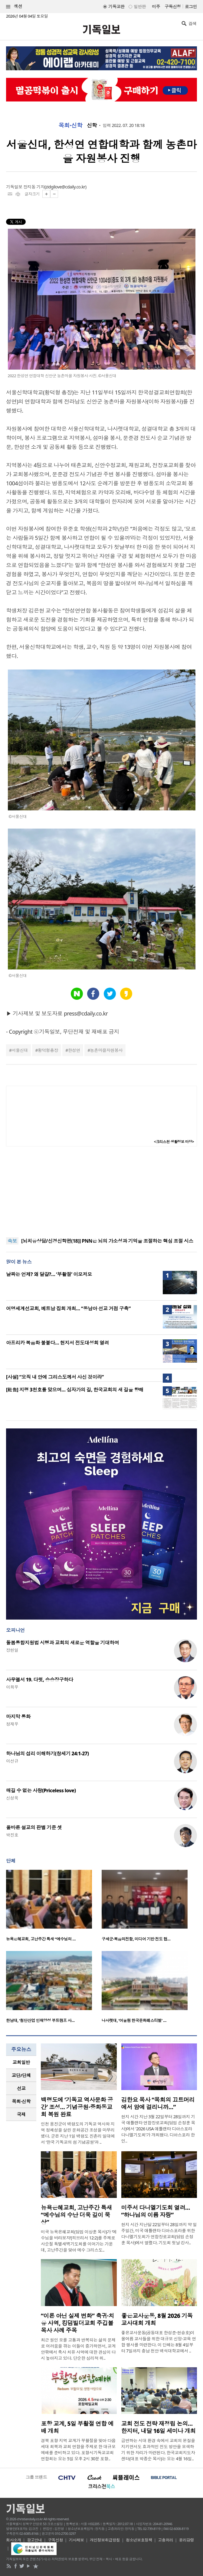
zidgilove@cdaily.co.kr (65, 187)
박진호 (12, 1835)
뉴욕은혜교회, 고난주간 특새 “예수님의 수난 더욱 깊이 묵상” (76, 2215)
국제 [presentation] (21, 2114)
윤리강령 (186, 2540)
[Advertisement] (101, 1192)
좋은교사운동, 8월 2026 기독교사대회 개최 (157, 2319)
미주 (156, 6)
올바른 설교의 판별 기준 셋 (34, 1827)
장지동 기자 (33, 187)
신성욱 (12, 1798)
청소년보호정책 (139, 2540)
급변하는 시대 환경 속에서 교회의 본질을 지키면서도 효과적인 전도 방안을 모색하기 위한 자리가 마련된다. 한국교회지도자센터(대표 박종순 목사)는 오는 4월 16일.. (158, 2449)
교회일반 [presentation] (21, 2062)
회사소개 (13, 2540)
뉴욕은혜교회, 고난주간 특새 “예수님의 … (41, 1939)
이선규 (12, 1761)
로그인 (191, 6)
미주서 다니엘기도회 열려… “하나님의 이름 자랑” (155, 2211)
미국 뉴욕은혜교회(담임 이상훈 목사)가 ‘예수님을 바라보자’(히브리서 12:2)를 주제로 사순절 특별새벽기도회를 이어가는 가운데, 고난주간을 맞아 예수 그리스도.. (78, 2241)
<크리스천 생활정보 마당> (174, 1141)
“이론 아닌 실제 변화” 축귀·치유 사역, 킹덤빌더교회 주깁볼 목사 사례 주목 (77, 2323)
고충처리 (165, 2540)
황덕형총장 (48, 1050)
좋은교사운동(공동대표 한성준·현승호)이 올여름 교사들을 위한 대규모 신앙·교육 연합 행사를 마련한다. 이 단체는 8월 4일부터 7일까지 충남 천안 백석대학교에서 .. (158, 2342)
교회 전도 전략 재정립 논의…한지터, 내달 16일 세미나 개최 (158, 2427)
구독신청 (173, 6)
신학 (92, 125)
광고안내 (34, 2540)
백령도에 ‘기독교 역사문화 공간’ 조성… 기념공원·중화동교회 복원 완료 (77, 2107)
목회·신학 (70, 125)
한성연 (74, 1050)
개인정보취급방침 (105, 2540)
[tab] (21, 2062)
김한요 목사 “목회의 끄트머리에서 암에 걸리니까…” (158, 2103)
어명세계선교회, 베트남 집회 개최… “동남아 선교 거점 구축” (68, 1308)
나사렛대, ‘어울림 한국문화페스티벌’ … (134, 2020)
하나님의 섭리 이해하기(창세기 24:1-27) (47, 1753)
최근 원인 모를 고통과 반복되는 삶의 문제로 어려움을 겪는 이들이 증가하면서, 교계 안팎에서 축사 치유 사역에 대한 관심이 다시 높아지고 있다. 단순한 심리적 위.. (78, 2349)
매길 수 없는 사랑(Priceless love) (41, 1790)
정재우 (12, 1724)
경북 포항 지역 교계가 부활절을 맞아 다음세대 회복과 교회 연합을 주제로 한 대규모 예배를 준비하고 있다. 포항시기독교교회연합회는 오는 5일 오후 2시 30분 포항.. (78, 2449)
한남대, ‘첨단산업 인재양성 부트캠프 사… (40, 2020)
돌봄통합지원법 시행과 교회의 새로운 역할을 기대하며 (62, 1642)
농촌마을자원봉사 (106, 1050)
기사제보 (76, 2540)
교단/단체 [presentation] (21, 2075)
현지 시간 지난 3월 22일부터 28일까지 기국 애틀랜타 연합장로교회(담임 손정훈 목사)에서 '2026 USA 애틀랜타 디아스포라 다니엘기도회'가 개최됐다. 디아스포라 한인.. (158, 2129)
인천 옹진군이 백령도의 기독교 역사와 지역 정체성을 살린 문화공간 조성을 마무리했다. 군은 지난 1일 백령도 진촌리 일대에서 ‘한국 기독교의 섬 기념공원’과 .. (78, 2133)
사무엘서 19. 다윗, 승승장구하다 (39, 1679)
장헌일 (12, 1650)
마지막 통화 (18, 1716)
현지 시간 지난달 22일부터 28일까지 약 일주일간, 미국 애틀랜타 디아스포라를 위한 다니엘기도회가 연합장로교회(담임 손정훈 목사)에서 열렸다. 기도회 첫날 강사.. (159, 2233)
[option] (54, 1907)
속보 (12, 1241)
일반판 (140, 6)
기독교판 (116, 6)
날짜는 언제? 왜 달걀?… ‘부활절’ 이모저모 (49, 1274)
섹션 (14, 6)
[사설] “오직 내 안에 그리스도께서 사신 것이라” (55, 1377)
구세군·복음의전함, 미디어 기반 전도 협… (136, 1939)
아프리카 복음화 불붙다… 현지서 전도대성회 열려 (57, 1342)
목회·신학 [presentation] (21, 2101)
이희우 (12, 1687)
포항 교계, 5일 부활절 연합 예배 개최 (77, 2427)
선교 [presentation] (21, 2088)
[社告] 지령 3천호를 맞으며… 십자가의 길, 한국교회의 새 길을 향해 (74, 1389)
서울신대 (19, 1050)
